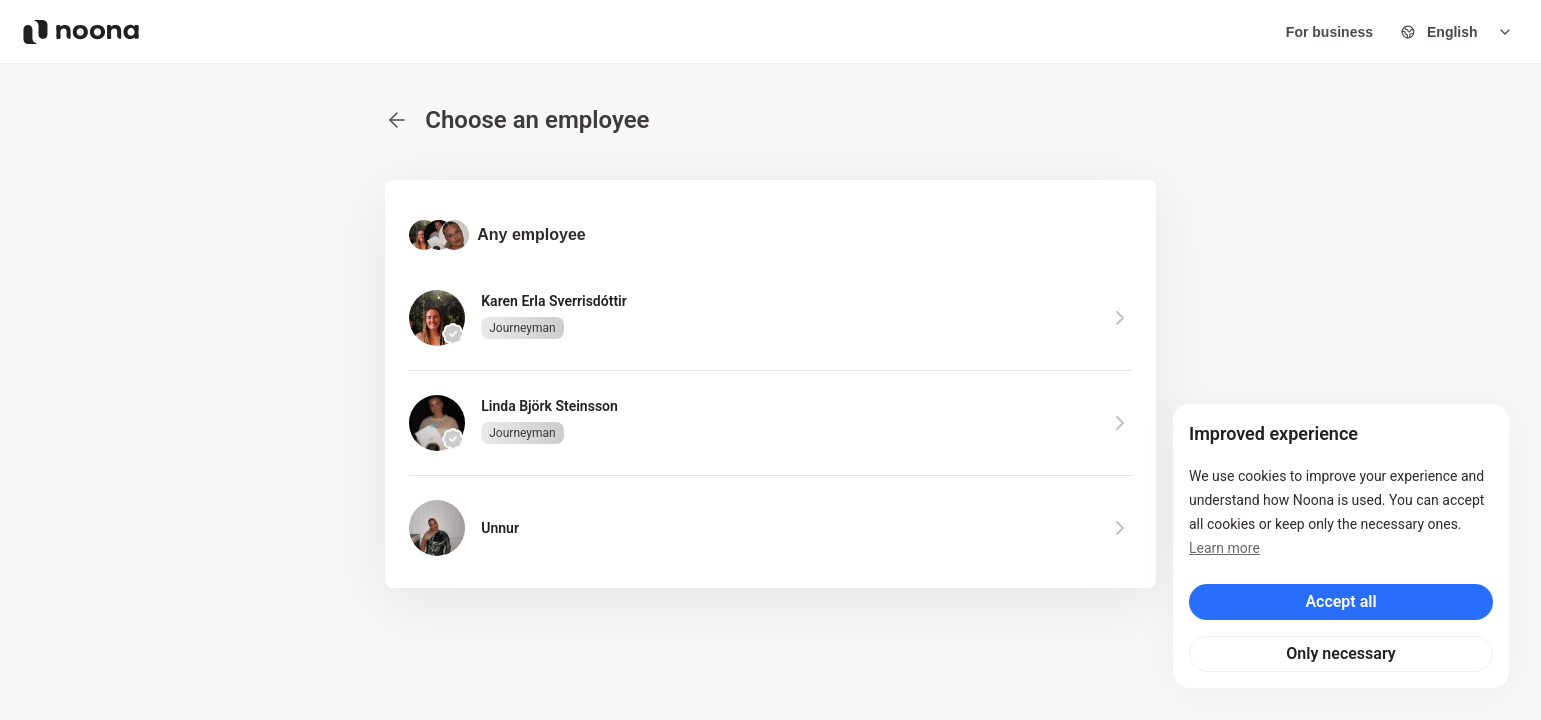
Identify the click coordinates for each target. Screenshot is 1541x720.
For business (1329, 32)
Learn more (1224, 548)
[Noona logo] (81, 32)
